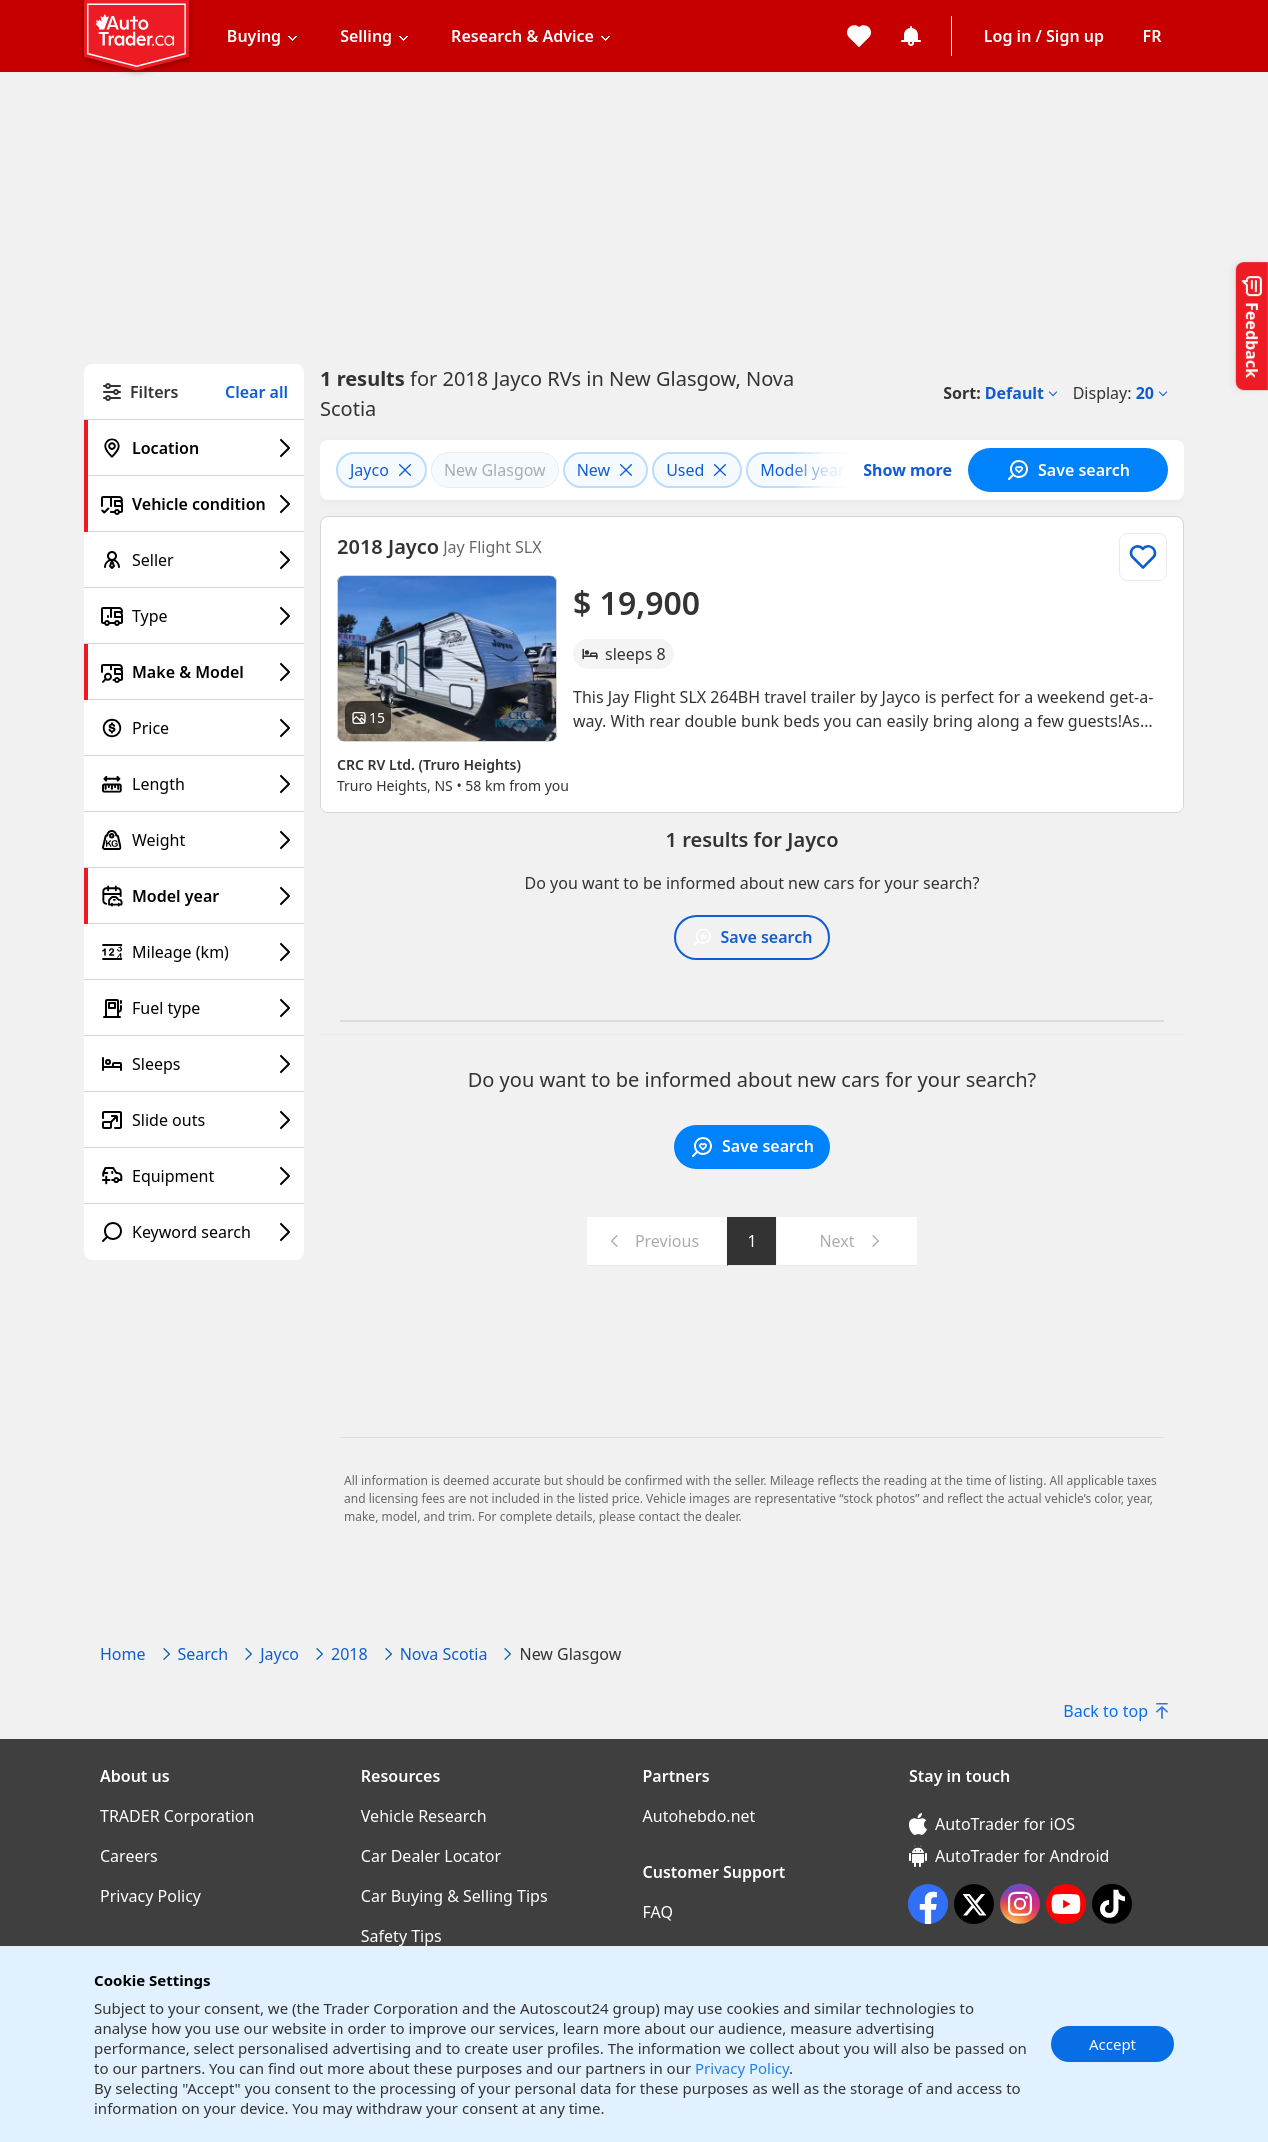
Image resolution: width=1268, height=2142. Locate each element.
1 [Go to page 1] (751, 1241)
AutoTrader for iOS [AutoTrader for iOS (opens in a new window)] (992, 1824)
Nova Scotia (444, 1654)
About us (135, 1776)
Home (123, 1654)
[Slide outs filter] (194, 1120)
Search (203, 1654)
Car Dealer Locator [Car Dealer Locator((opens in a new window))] (431, 1856)
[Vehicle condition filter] (194, 504)
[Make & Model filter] (194, 672)
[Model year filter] (194, 896)
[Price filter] (194, 728)
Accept (1112, 2044)
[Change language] (1152, 36)
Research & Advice (522, 36)
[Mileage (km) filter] (194, 952)
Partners (676, 1776)
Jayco (279, 1654)
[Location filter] (194, 448)
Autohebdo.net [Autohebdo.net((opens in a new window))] (699, 1816)
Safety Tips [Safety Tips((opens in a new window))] (401, 1936)
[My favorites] (859, 36)
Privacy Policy (742, 2068)
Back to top (1115, 1711)
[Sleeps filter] (194, 1064)
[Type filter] (194, 616)
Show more (907, 470)
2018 (349, 1654)
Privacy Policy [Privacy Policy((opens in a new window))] (150, 1896)
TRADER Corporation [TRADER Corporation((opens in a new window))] (177, 1816)
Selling (366, 36)
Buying (254, 36)
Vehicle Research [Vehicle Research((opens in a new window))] (424, 1816)
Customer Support (714, 1872)
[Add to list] (1143, 557)
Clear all (256, 392)
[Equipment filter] (194, 1176)
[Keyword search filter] (194, 1232)
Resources (401, 1776)
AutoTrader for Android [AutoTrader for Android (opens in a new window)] (1009, 1856)
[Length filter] (194, 784)
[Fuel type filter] (194, 1008)
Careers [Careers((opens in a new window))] (129, 1856)
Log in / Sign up (1044, 36)
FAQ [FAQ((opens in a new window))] (658, 1912)
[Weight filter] (194, 840)
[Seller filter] (194, 560)
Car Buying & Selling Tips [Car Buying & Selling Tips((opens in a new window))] (454, 1896)
